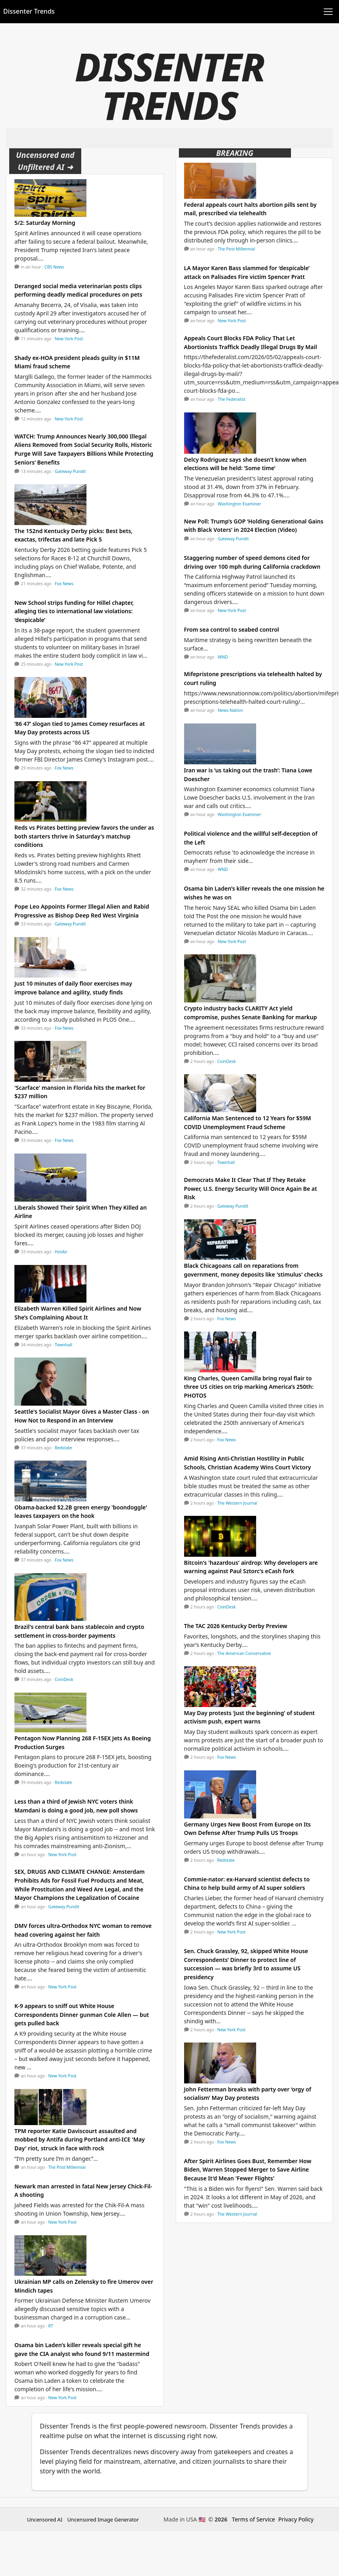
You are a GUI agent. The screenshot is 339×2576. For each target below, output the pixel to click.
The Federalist (231, 399)
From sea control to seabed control (231, 629)
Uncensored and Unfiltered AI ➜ (45, 161)
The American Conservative (244, 1653)
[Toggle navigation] (328, 11)
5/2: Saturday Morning (44, 222)
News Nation (230, 710)
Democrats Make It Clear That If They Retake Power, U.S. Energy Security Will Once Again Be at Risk (250, 1188)
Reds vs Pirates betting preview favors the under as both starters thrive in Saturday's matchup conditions (84, 836)
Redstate (63, 1448)
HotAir (61, 1252)
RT (50, 2326)
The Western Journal (237, 1503)
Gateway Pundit (70, 471)
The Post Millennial (67, 2167)
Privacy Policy (295, 2519)
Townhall (63, 1345)
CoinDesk (64, 1679)
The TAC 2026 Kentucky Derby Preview (235, 1626)
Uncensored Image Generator (103, 2519)
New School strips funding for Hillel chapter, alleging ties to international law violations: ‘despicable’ (74, 611)
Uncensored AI (44, 2519)
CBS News (54, 267)
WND (223, 657)
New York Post (69, 338)
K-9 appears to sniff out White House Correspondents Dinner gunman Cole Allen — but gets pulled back (81, 2014)
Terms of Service (253, 2519)
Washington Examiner (239, 504)
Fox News (64, 583)
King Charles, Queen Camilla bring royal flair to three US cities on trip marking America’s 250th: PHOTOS (249, 1386)
